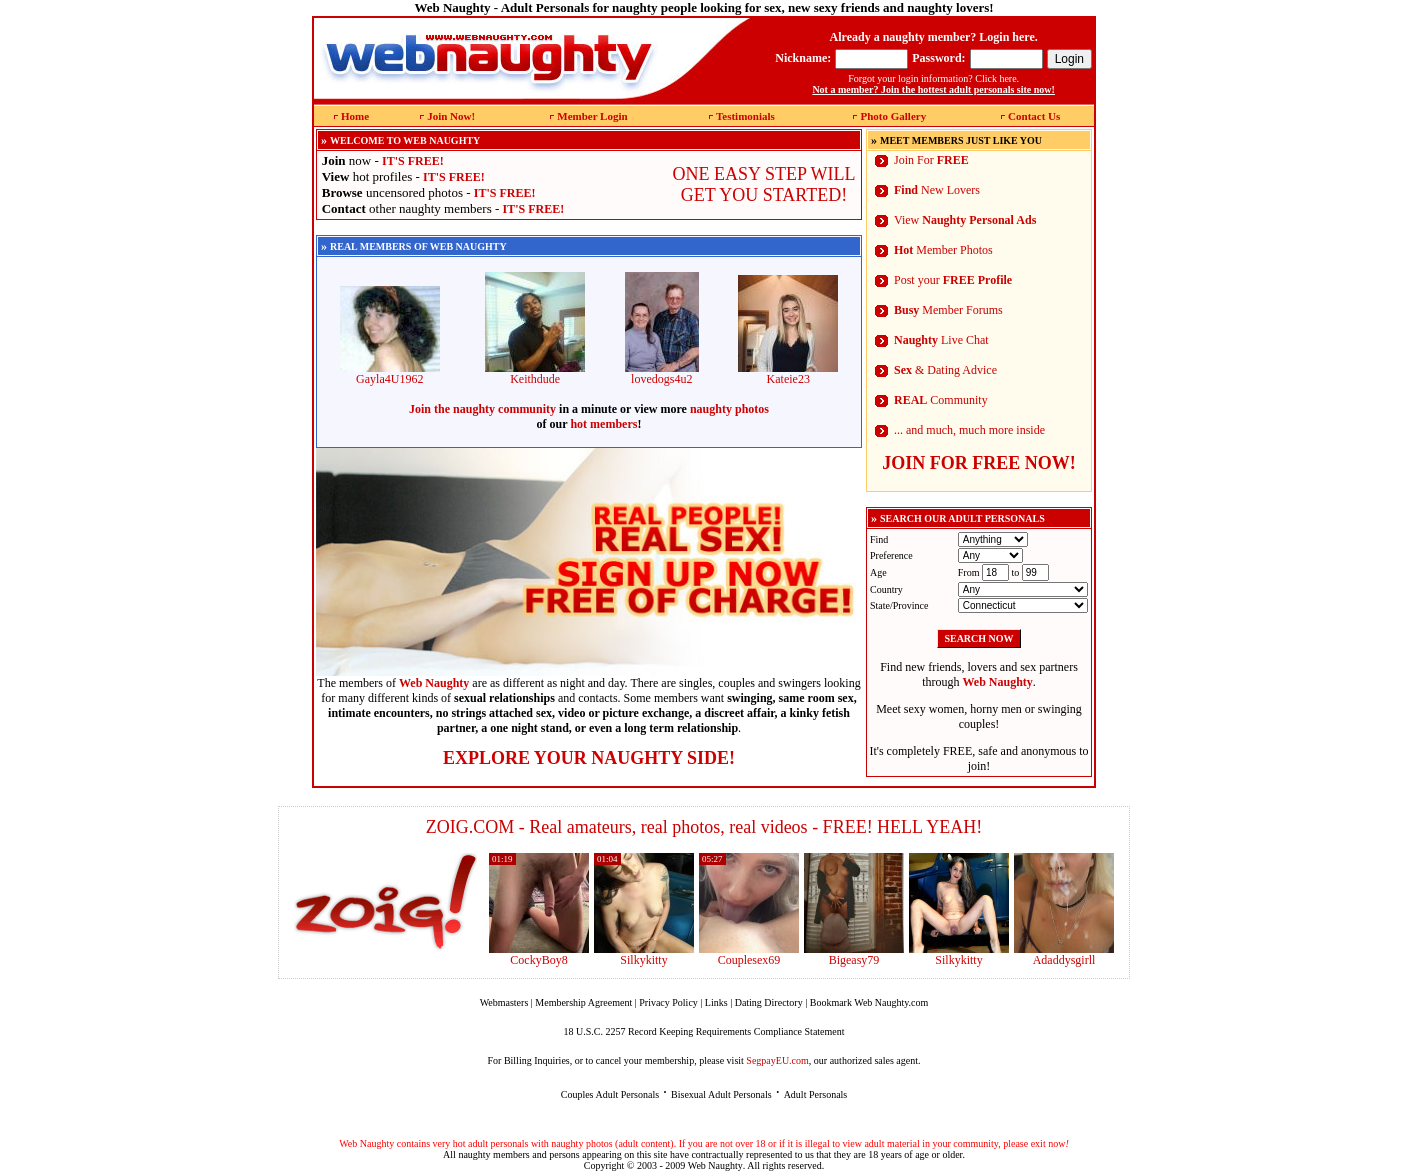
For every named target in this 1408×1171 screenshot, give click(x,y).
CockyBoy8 (538, 960)
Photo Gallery (893, 116)
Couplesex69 (749, 960)
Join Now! (451, 116)
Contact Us (1034, 116)
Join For (931, 160)
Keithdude (535, 373)
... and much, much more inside (969, 430)
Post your (953, 280)
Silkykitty (643, 960)
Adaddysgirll (1064, 960)
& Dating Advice (945, 370)
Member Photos (943, 250)
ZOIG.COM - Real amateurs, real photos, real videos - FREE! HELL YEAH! (704, 827)
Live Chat (941, 340)
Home (355, 116)
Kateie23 (788, 373)
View (965, 220)
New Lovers (937, 190)
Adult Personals (816, 1094)
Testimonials (745, 116)
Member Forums (948, 310)
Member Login (592, 116)
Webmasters (504, 1002)
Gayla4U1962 (390, 373)
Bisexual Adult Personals (721, 1094)
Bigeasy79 (854, 960)
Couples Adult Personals (610, 1094)
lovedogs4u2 (662, 373)
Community (941, 400)
